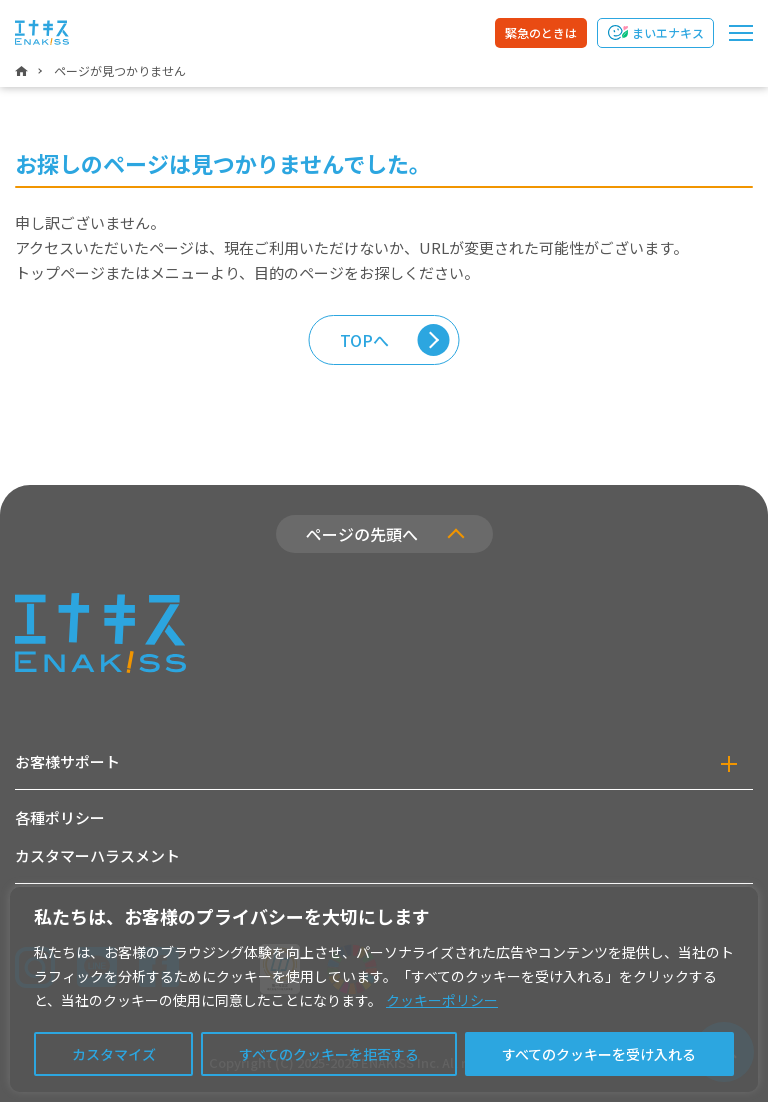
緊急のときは (541, 32)
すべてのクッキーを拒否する (329, 1054)
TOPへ (364, 340)
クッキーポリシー (442, 1000)
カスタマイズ (114, 1054)
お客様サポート (67, 761)
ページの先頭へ (362, 534)
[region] (384, 989)
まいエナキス (668, 32)
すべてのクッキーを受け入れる (599, 1054)
